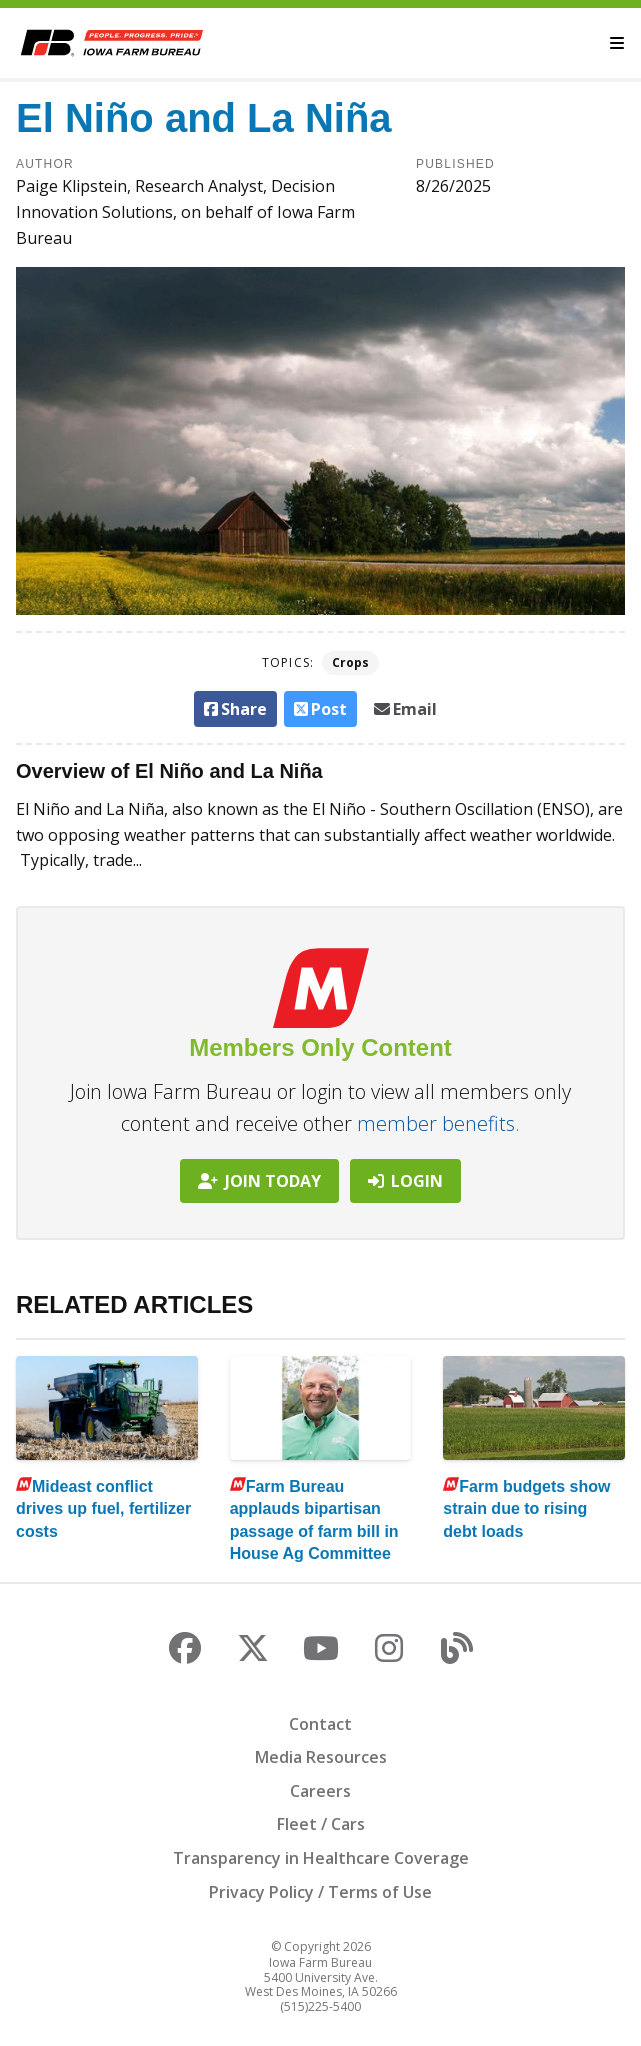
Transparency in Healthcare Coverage (321, 1858)
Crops (350, 662)
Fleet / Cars (321, 1824)
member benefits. (438, 1123)
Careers (320, 1791)
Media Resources (321, 1757)
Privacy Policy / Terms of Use (320, 1892)
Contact (320, 1724)
